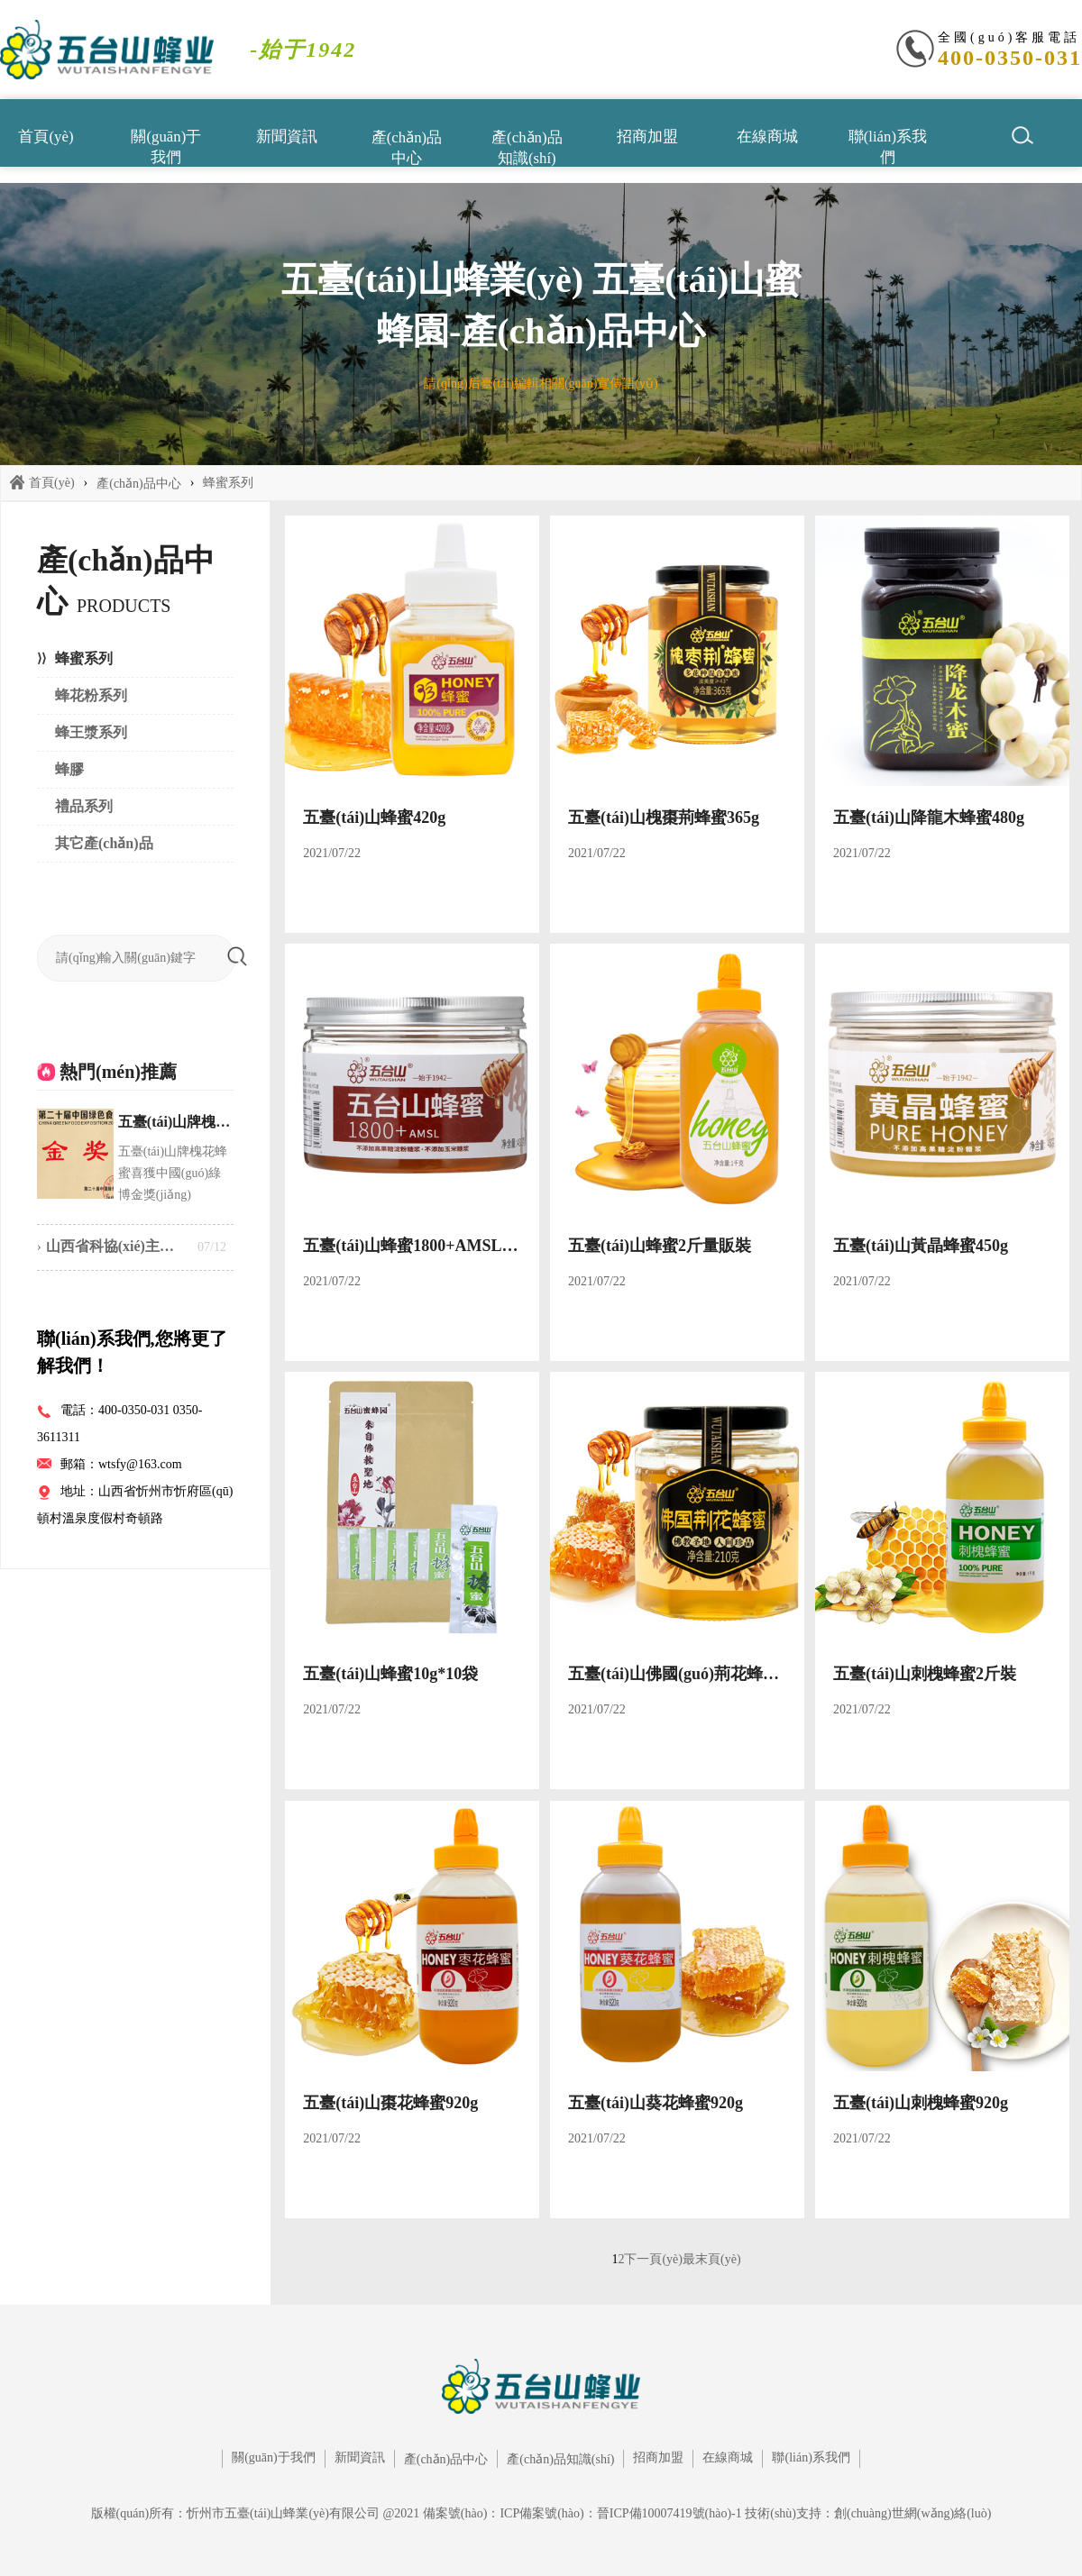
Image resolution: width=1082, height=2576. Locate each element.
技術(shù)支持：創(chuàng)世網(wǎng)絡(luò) (868, 2513)
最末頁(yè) (712, 2259)
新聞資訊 (286, 136)
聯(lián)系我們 (887, 146)
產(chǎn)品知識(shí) (526, 146)
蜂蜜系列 (228, 482)
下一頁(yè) (653, 2259)
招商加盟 (647, 136)
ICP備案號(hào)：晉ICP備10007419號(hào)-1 (620, 2513)
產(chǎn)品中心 (406, 146)
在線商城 (767, 136)
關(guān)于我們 (166, 146)
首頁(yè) (45, 136)
